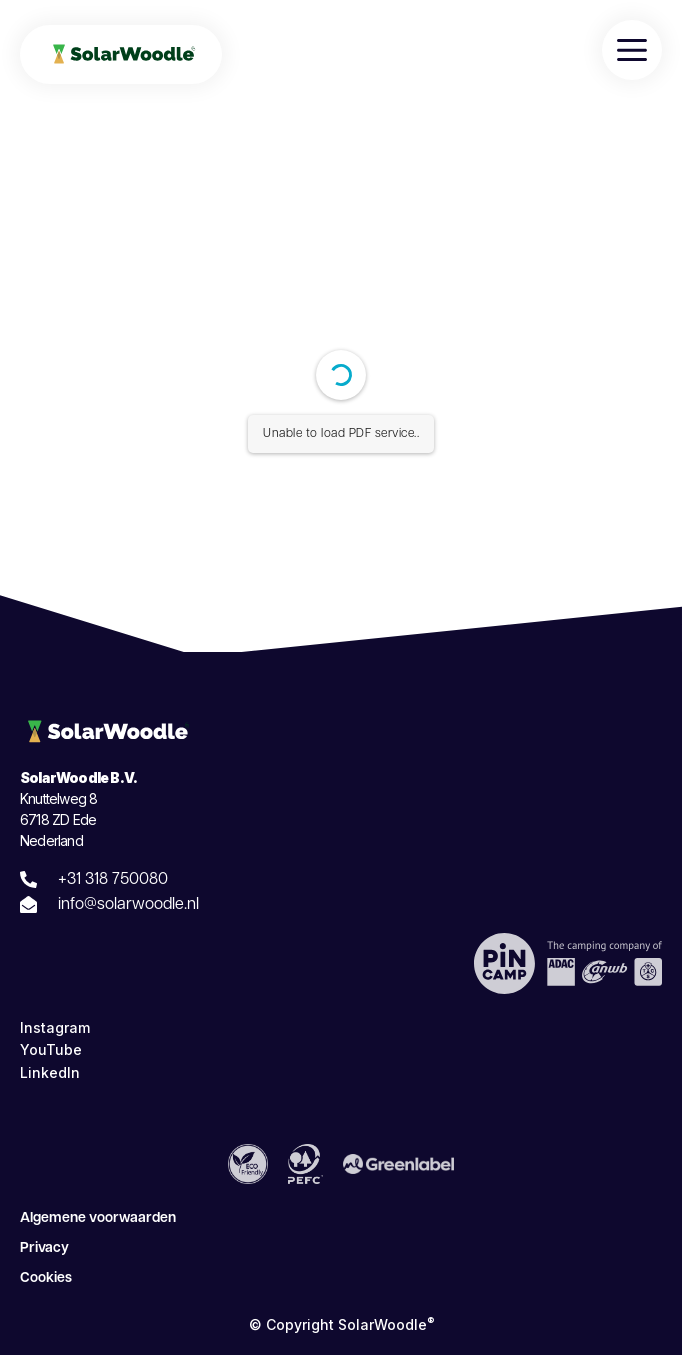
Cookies (46, 1278)
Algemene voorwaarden (98, 1218)
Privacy (44, 1248)
